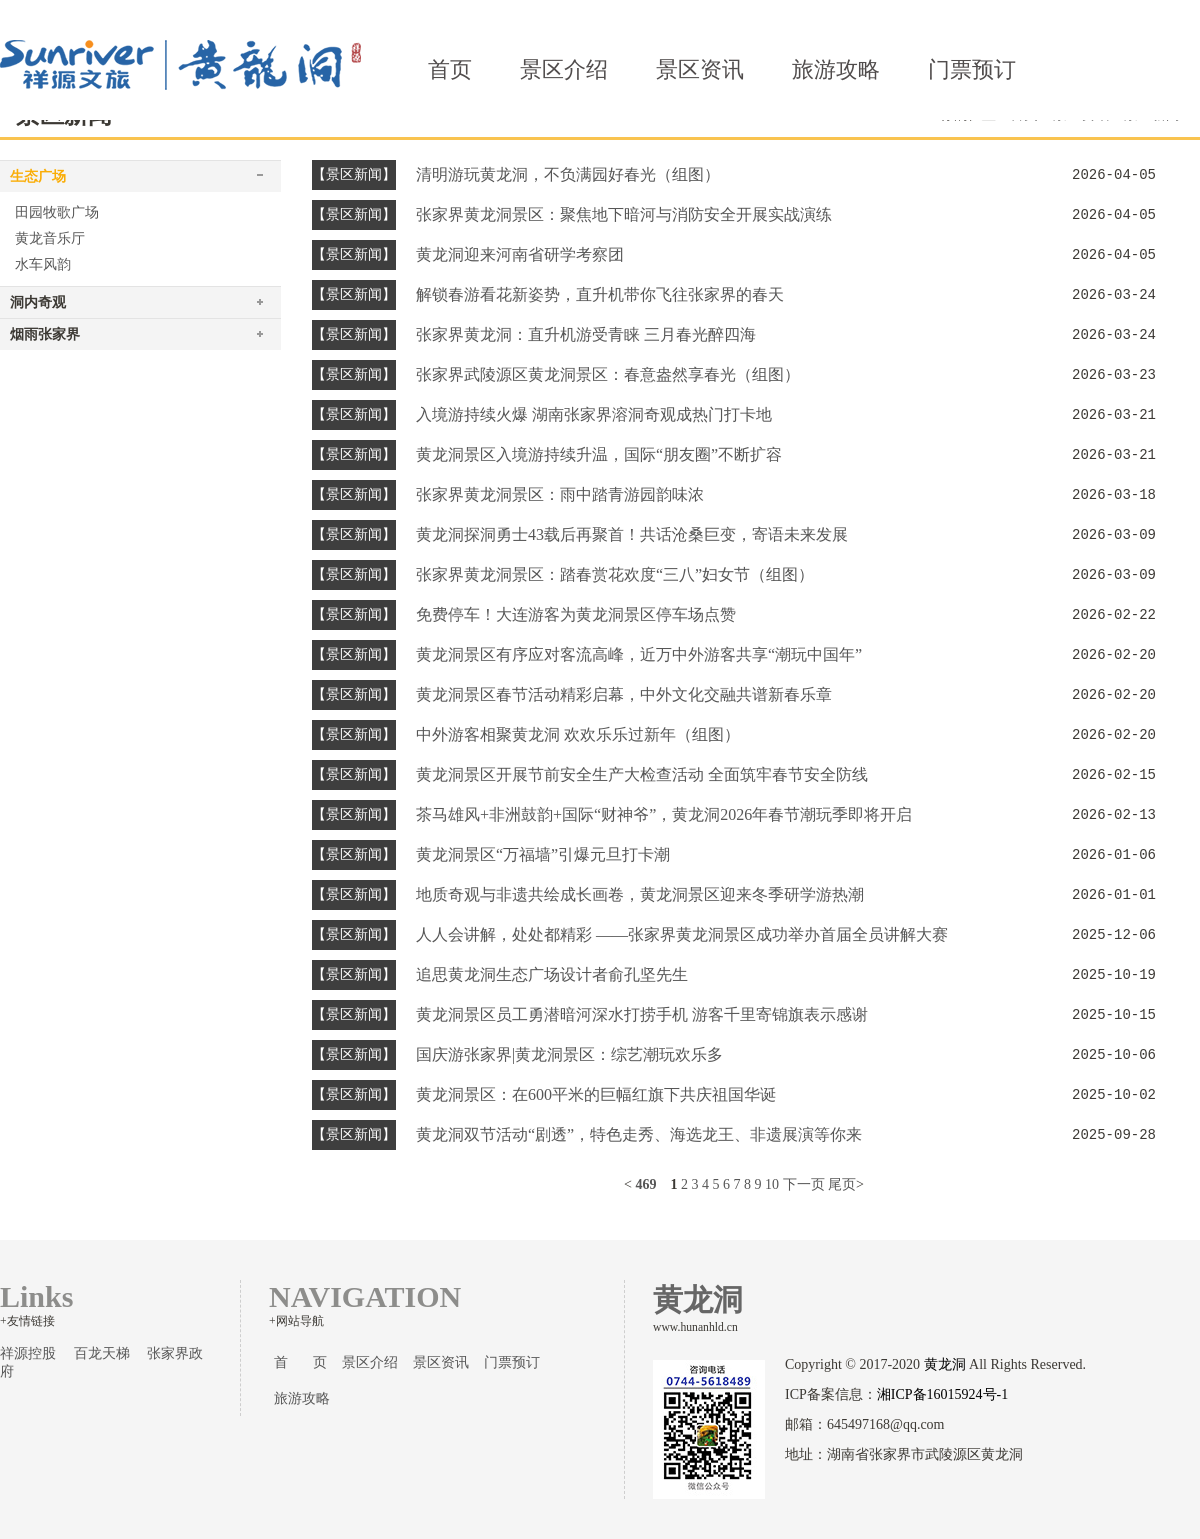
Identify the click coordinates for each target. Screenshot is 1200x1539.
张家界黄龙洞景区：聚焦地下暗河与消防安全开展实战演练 (624, 214)
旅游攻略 (836, 69)
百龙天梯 (102, 1353)
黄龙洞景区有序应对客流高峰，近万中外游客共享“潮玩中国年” (639, 654)
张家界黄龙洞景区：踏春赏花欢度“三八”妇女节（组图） (615, 574)
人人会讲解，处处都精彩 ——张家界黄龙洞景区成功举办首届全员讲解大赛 (682, 934)
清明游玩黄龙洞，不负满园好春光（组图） (568, 174)
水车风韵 (43, 264)
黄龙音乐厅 (50, 238)
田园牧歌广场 (57, 212)
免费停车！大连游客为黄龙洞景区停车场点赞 (576, 614)
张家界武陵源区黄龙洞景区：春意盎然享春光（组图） (608, 374)
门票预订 (972, 69)
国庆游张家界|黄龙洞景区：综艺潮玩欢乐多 (569, 1054)
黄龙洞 (945, 1364)
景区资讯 (700, 69)
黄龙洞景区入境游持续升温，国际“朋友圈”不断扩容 (599, 454)
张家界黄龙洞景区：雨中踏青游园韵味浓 (560, 494)
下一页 (804, 1184)
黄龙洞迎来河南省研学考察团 (520, 254)
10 (772, 1184)
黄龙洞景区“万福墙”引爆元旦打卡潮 (543, 854)
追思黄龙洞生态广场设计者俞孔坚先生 (552, 974)
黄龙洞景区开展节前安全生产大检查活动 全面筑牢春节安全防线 (642, 774)
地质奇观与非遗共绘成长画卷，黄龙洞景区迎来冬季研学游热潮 (640, 894)
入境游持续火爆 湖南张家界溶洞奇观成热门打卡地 (594, 414)
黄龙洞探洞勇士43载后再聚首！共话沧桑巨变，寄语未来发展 (632, 534)
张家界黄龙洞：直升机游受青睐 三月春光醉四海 (586, 334)
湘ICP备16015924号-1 (942, 1394)
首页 (450, 69)
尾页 (842, 1184)
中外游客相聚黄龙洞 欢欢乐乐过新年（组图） (578, 734)
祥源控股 (28, 1353)
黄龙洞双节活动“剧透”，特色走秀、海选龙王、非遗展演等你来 (639, 1134)
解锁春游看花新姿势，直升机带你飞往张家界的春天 (600, 294)
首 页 (300, 1362)
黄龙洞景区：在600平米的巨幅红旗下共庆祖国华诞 (596, 1094)
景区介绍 (564, 69)
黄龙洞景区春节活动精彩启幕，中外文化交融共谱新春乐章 (624, 694)
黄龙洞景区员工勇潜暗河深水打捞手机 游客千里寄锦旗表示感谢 (642, 1014)
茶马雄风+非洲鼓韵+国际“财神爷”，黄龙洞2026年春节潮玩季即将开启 (664, 814)
